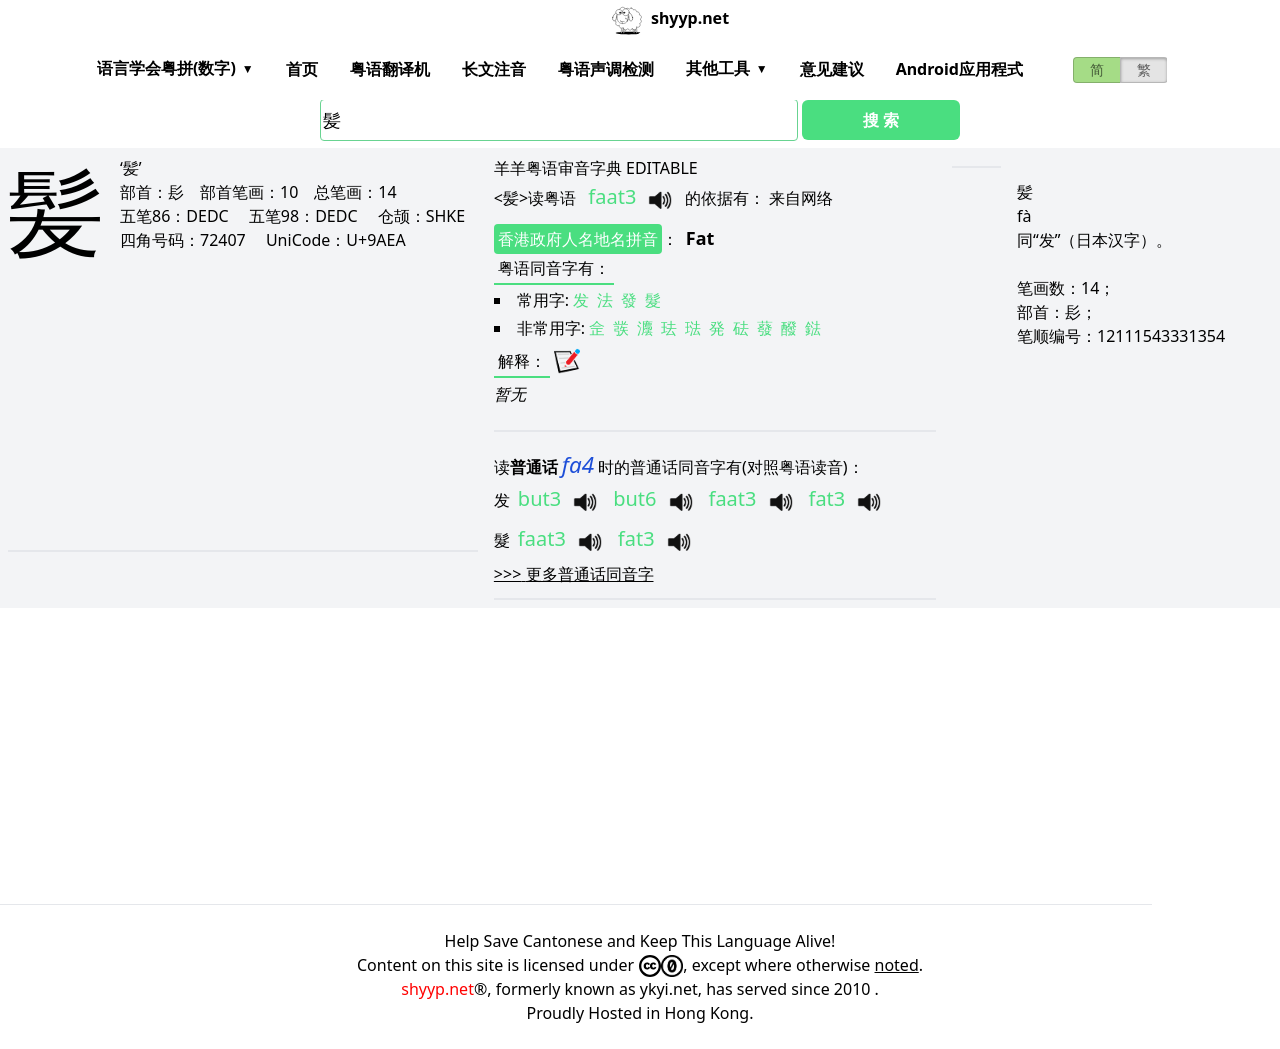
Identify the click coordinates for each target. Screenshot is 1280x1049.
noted (897, 965)
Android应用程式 (959, 69)
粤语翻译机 (390, 69)
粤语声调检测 (606, 69)
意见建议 (832, 69)
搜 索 (881, 120)
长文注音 (494, 69)
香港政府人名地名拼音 (578, 239)
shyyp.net (437, 989)
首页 (302, 69)
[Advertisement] (219, 422)
